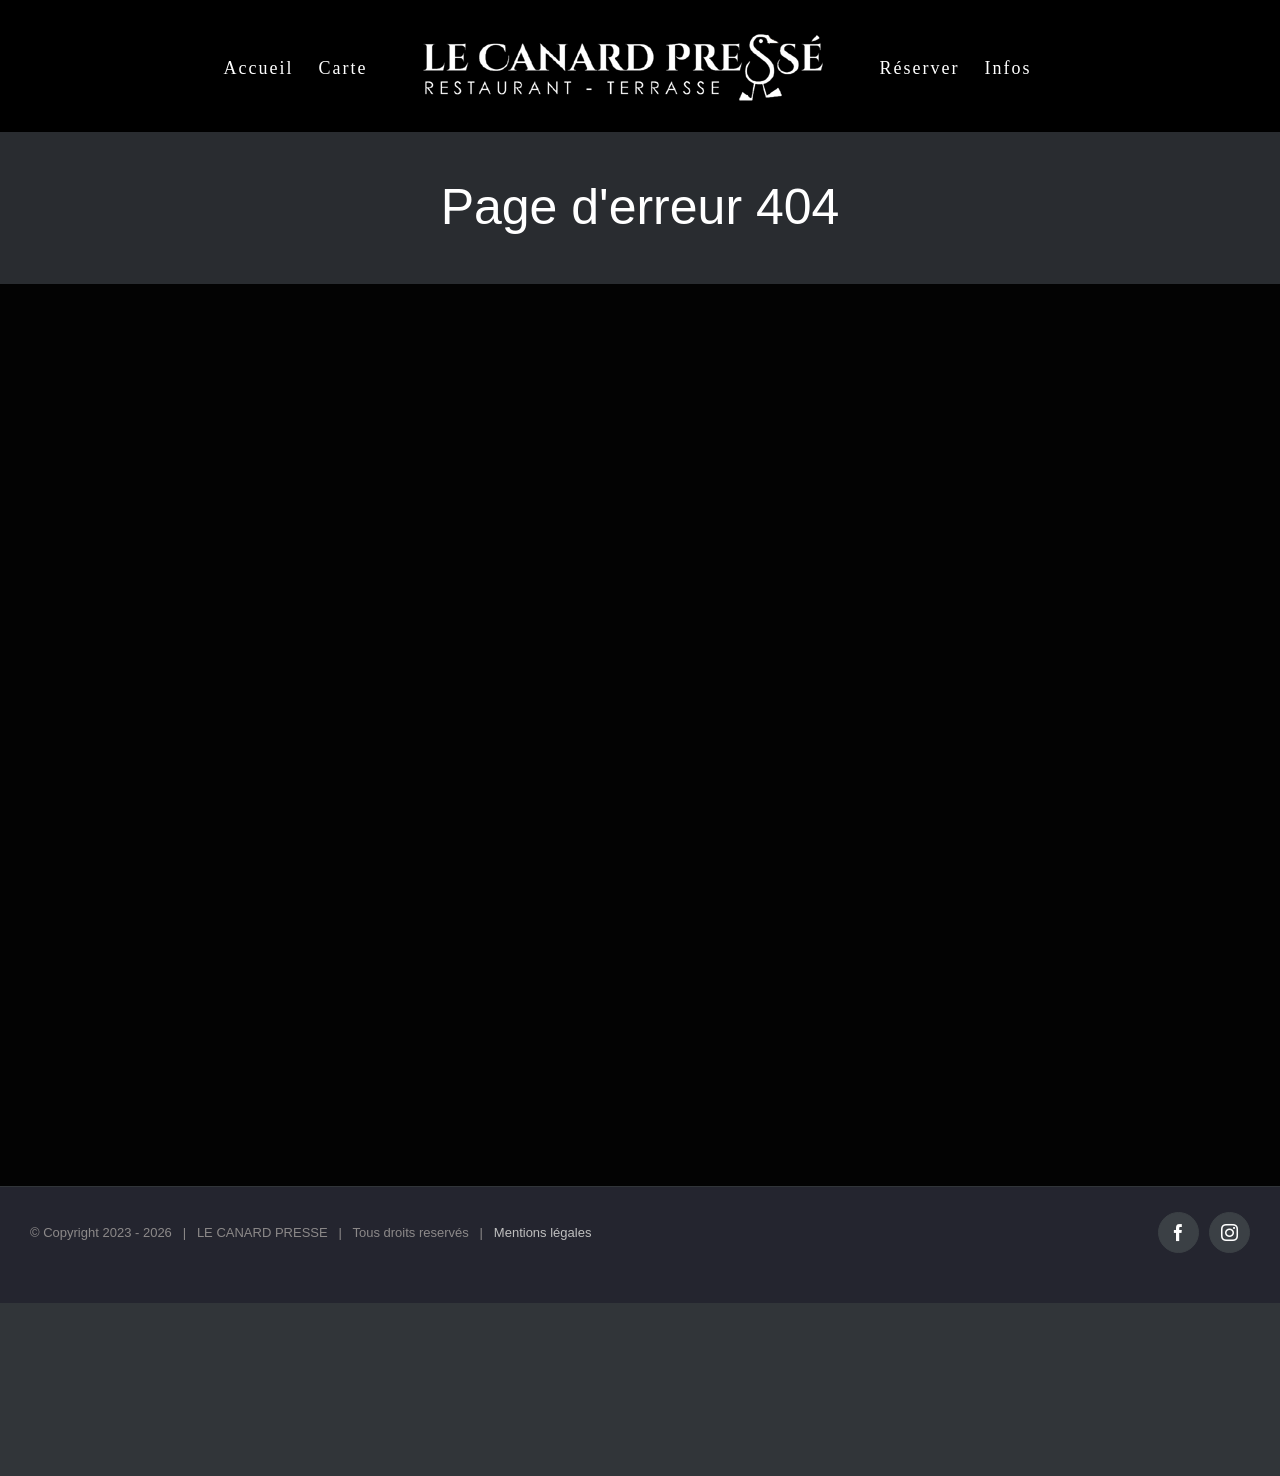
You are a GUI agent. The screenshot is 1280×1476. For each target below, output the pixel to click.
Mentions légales (543, 1232)
